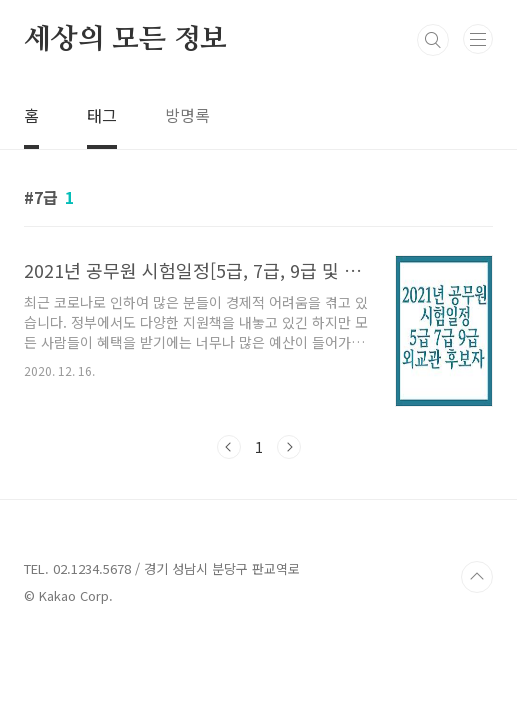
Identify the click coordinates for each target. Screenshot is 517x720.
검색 (433, 40)
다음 (289, 447)
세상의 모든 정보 (125, 40)
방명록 (187, 115)
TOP (477, 577)
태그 (102, 115)
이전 (229, 447)
